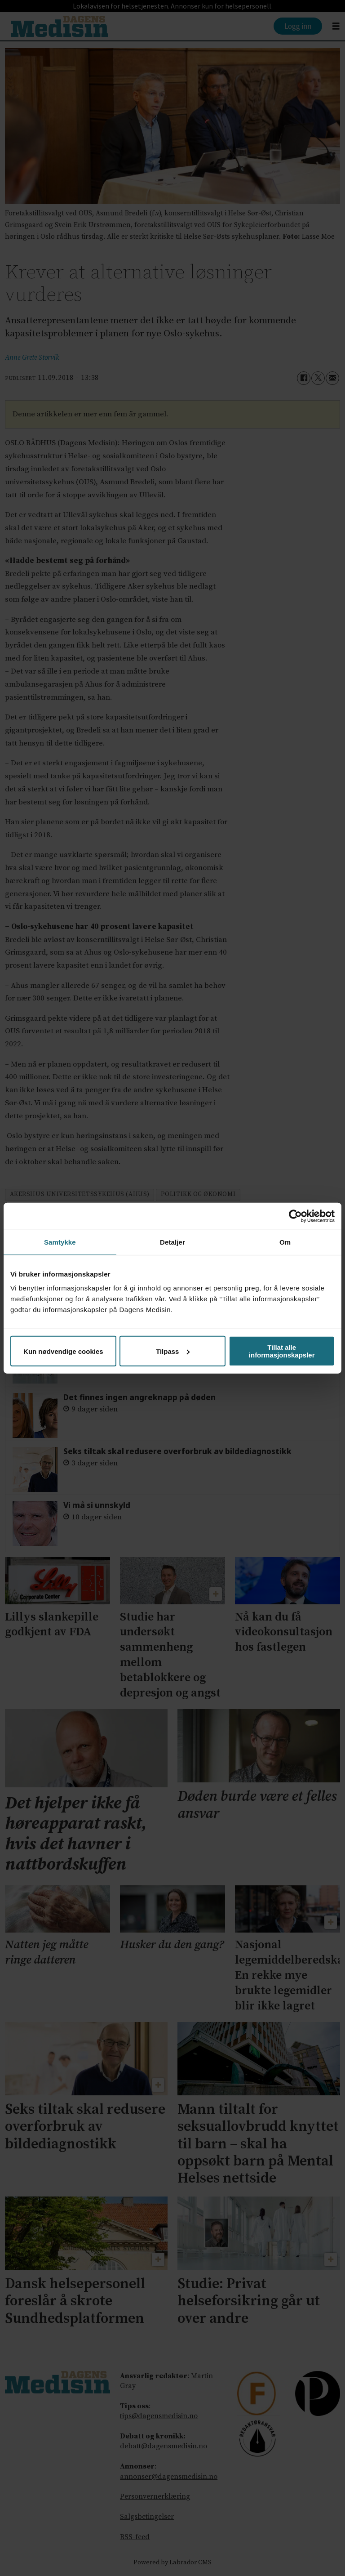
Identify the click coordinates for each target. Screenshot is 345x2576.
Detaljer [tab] (172, 1242)
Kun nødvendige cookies (63, 1351)
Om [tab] (285, 1242)
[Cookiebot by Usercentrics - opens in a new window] (295, 1216)
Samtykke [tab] (60, 1242)
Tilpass (173, 1351)
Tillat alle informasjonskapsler (282, 1351)
